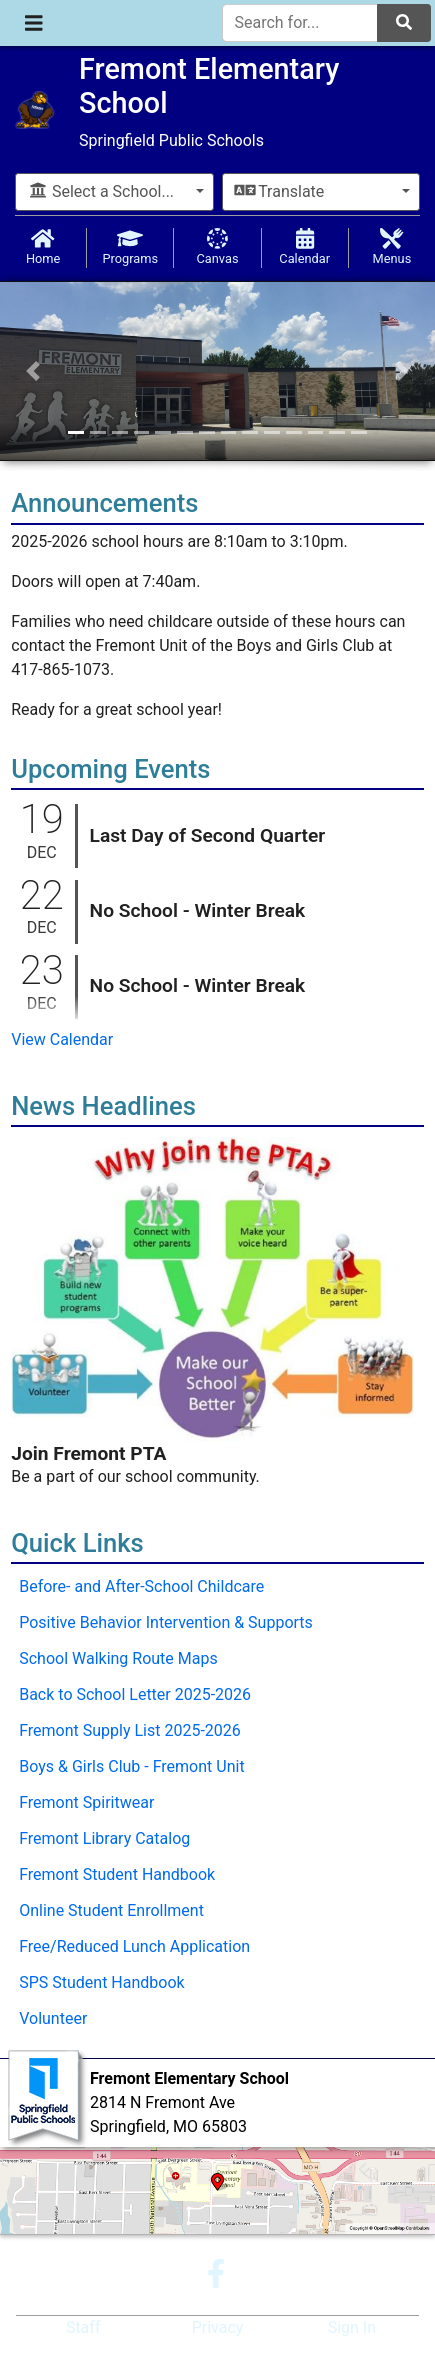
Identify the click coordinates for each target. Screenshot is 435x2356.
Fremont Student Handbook (117, 1874)
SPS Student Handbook (101, 1982)
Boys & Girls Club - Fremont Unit (131, 1766)
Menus (392, 247)
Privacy (218, 2327)
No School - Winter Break (198, 910)
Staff (83, 2327)
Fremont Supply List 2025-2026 (130, 1730)
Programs (130, 247)
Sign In (352, 2327)
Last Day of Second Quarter (208, 835)
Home (43, 247)
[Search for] (300, 23)
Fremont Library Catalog (104, 1838)
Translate (280, 191)
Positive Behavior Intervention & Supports (166, 1622)
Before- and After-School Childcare (141, 1586)
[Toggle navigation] (34, 23)
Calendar (305, 247)
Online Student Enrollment (111, 1910)
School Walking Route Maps (118, 1658)
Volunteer (53, 2018)
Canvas (217, 247)
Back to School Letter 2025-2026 (135, 1694)
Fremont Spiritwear (86, 1802)
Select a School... (101, 191)
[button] (32, 371)
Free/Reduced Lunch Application (134, 1946)
